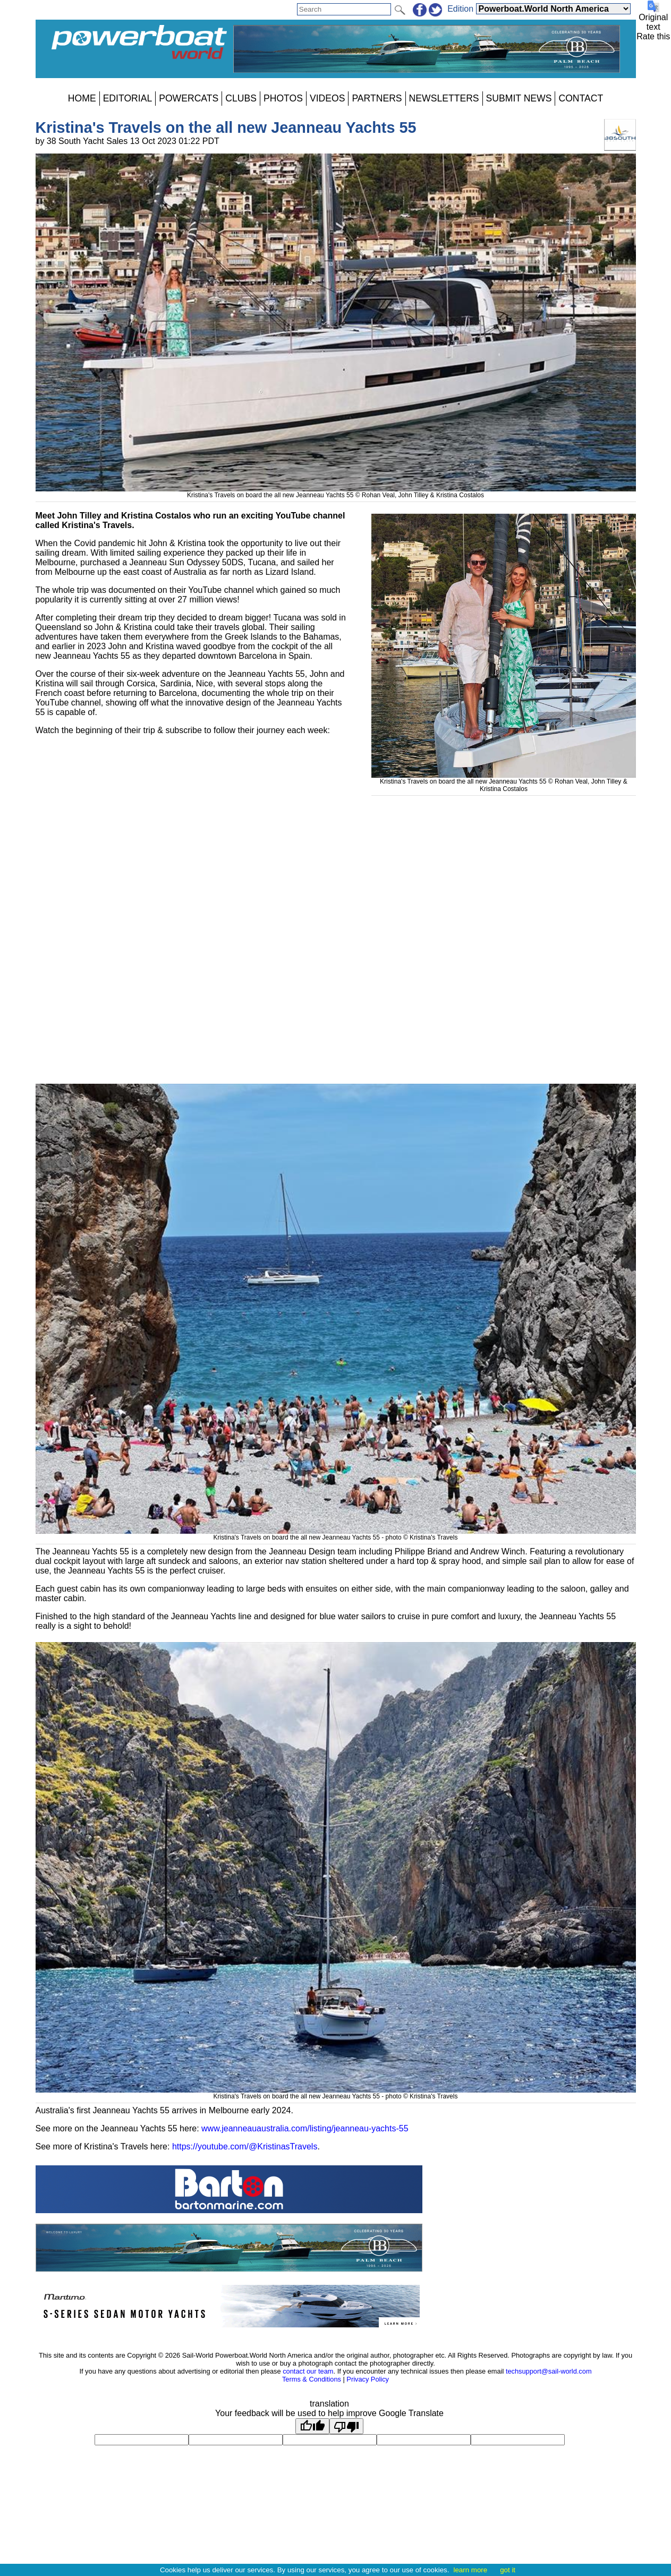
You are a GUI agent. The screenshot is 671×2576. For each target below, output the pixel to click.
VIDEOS (327, 98)
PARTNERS (377, 98)
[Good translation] (312, 2426)
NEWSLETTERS (444, 98)
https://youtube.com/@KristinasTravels (245, 2146)
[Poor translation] (346, 2426)
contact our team (308, 2371)
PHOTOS (283, 98)
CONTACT (580, 98)
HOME (82, 98)
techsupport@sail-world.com (549, 2371)
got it (507, 2570)
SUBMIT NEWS (519, 98)
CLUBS (241, 98)
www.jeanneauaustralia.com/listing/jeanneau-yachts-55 (305, 2128)
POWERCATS (188, 98)
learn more (470, 2570)
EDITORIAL (127, 98)
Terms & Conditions (311, 2379)
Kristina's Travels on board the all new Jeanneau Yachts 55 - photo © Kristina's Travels (336, 1533)
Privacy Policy (367, 2379)
